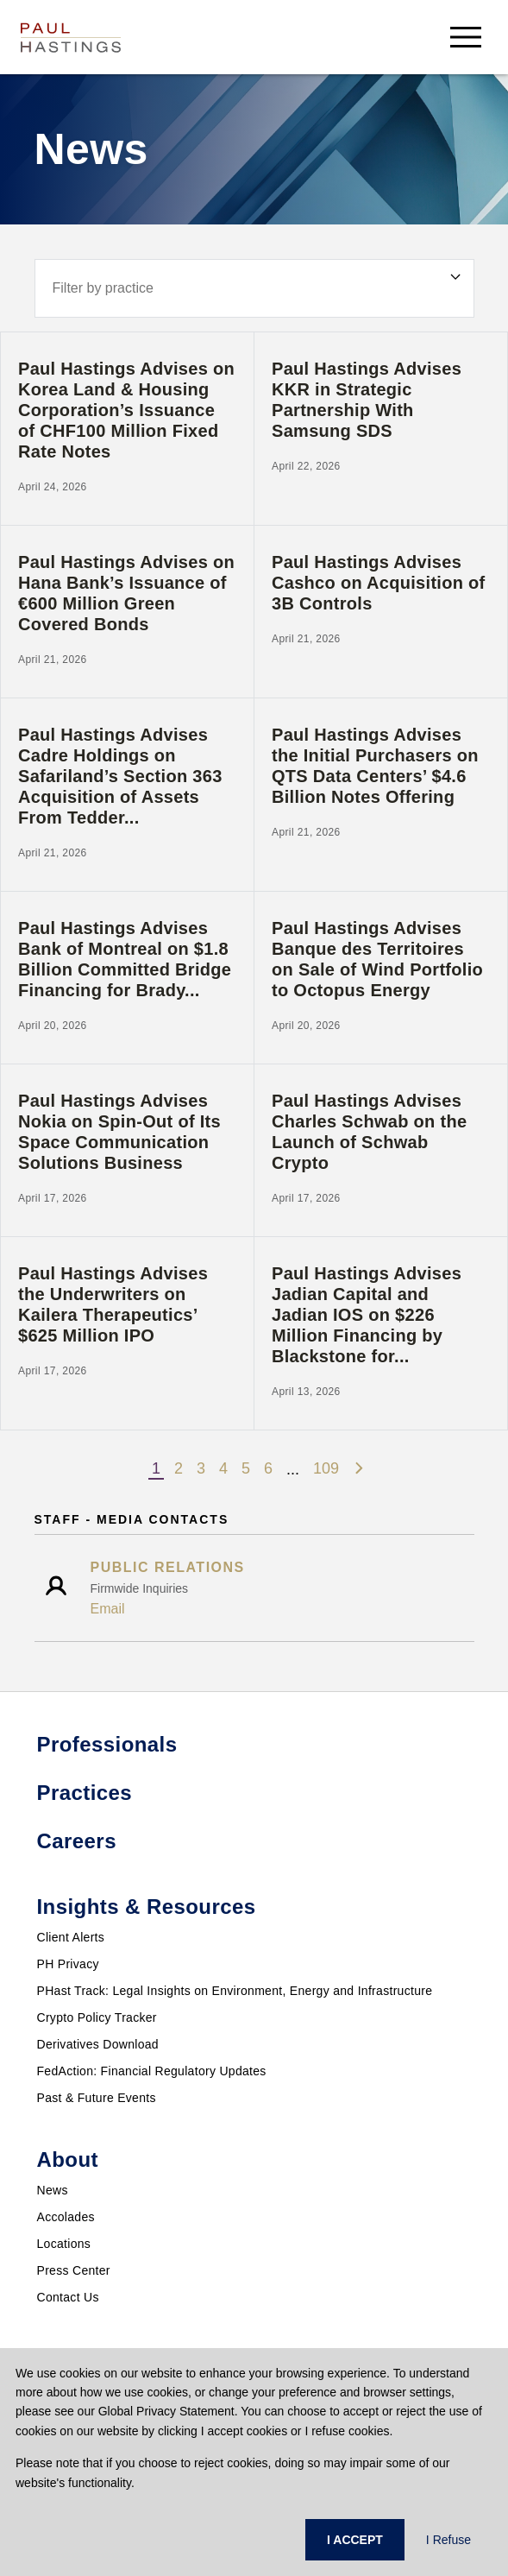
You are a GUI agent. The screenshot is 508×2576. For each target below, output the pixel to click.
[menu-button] (465, 36)
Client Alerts (71, 1937)
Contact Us (68, 2297)
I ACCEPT (355, 2540)
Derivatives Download (98, 2044)
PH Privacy (68, 1964)
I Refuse (448, 2540)
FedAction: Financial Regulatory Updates (152, 2071)
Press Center (73, 2270)
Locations (64, 2244)
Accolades (66, 2217)
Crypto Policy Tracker (97, 2017)
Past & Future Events (96, 2098)
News (52, 2190)
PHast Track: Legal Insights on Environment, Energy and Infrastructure (235, 1991)
